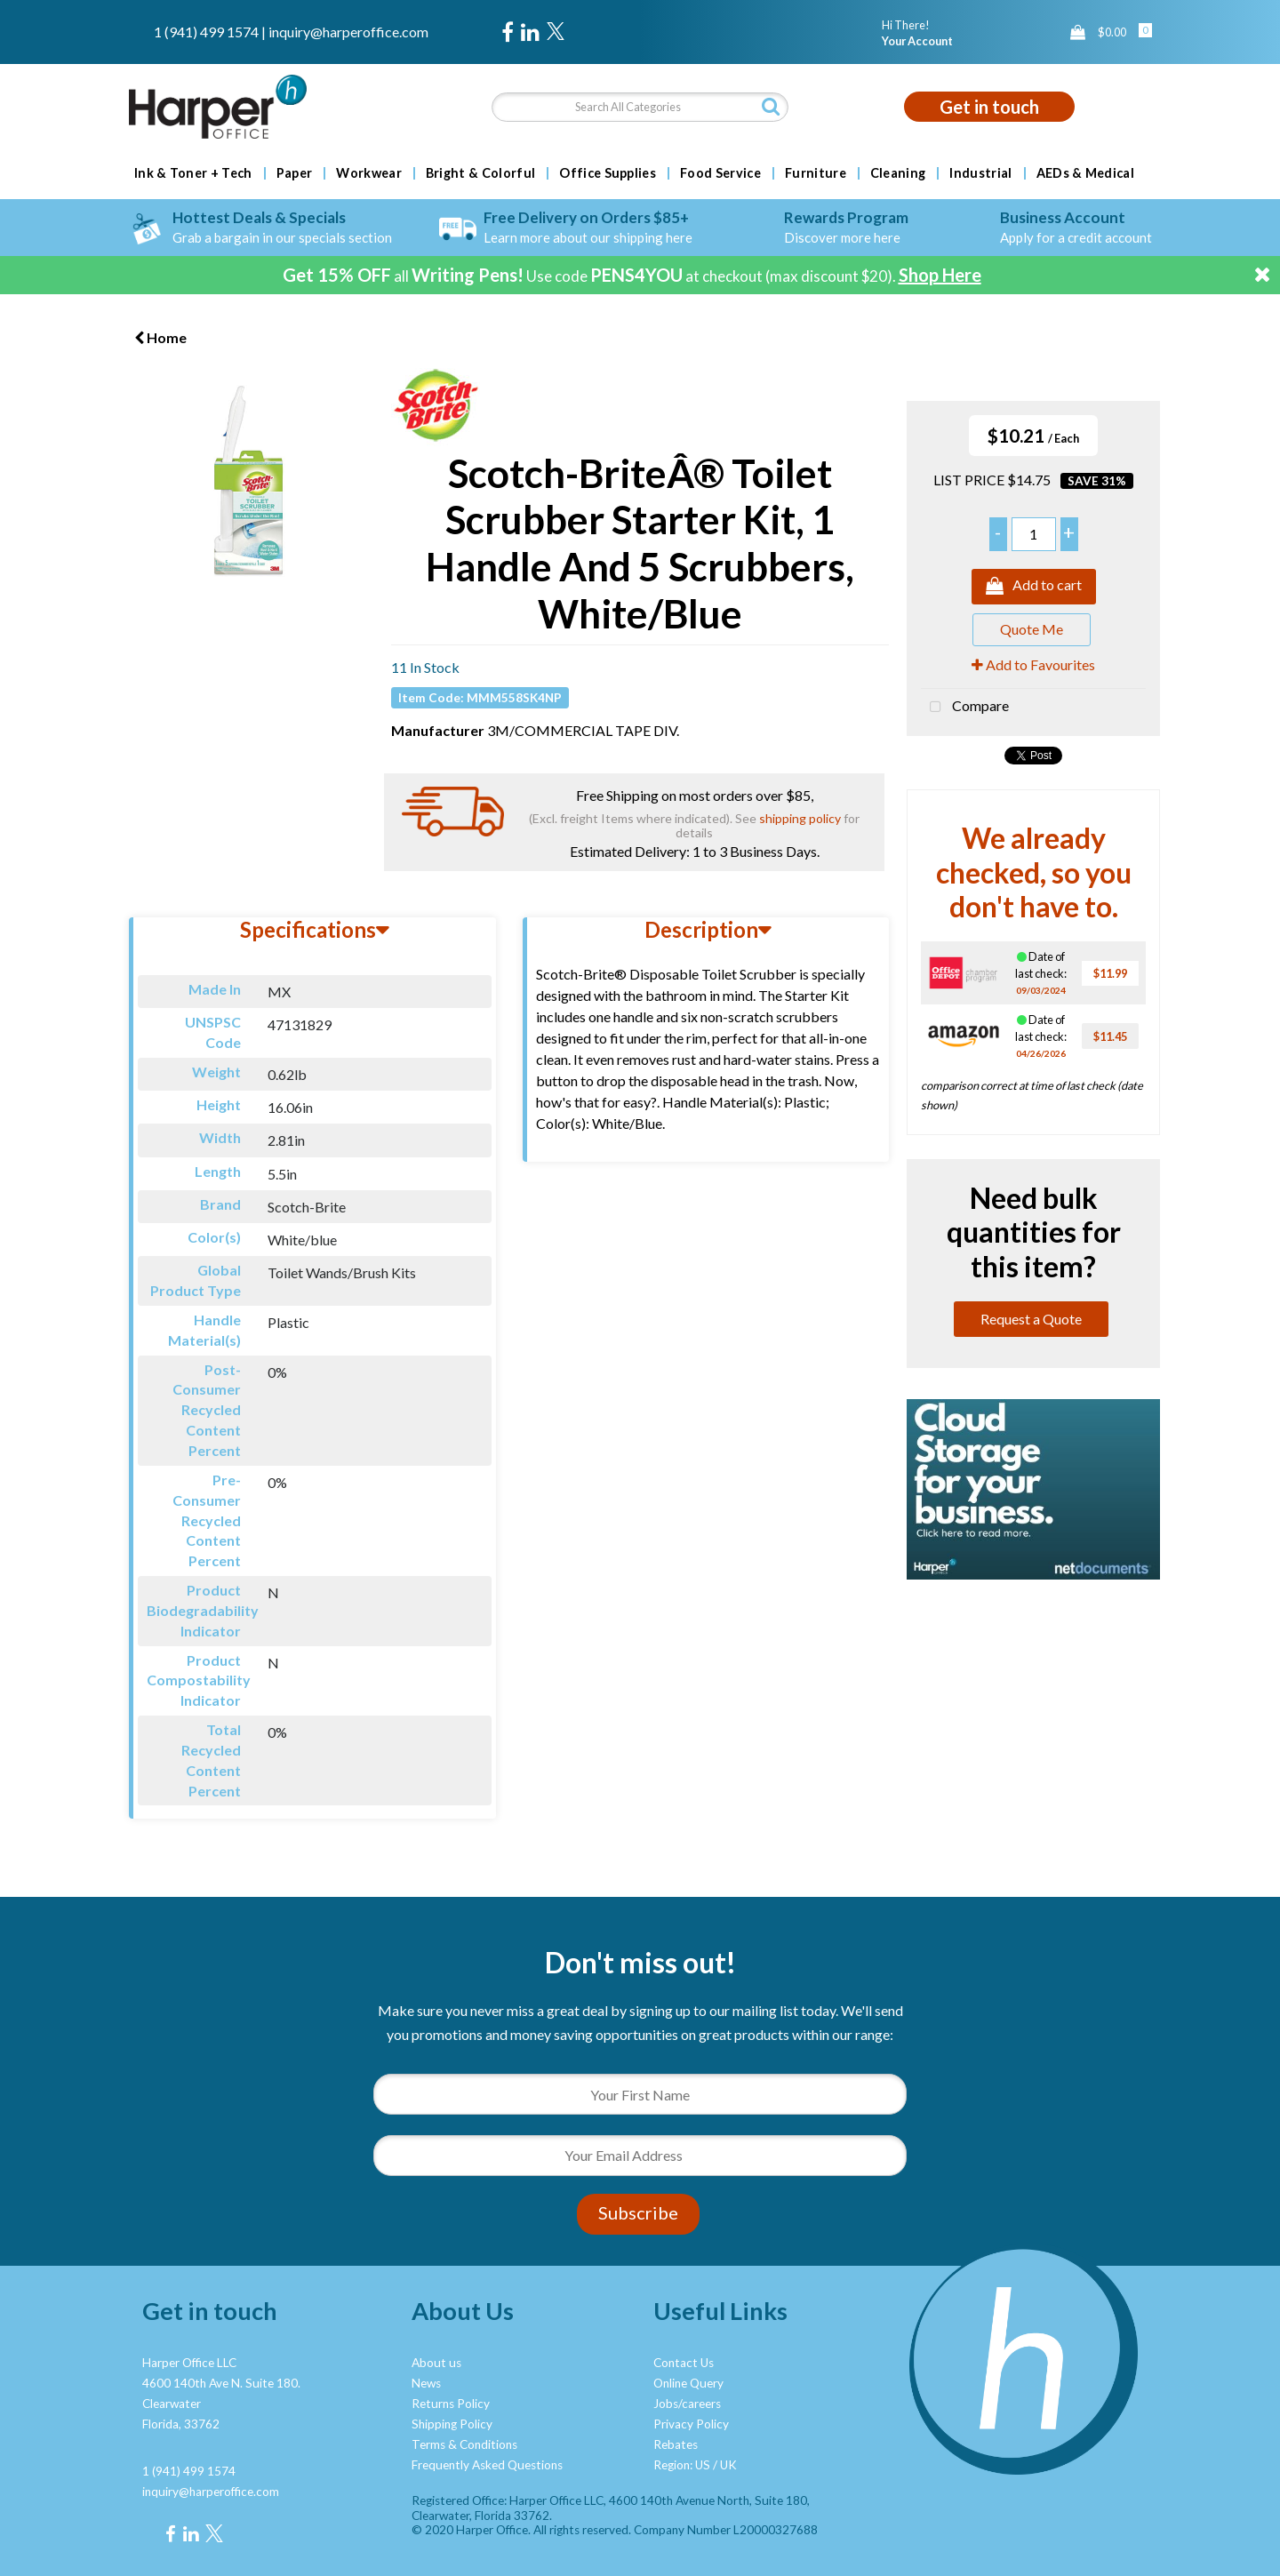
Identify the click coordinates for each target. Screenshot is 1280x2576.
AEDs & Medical (1085, 173)
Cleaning (898, 173)
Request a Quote (1031, 1318)
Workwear (369, 173)
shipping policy (800, 818)
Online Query (688, 2383)
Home (160, 337)
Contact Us (683, 2363)
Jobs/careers (687, 2403)
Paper (294, 173)
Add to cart (1034, 586)
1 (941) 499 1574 (206, 31)
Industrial (980, 173)
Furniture (815, 173)
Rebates (675, 2444)
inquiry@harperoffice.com (348, 31)
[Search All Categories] (640, 107)
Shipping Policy (452, 2424)
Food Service (720, 173)
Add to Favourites (1033, 664)
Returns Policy (451, 2403)
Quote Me (1031, 628)
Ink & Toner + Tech (193, 173)
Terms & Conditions (464, 2444)
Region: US (681, 2465)
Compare (965, 707)
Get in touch (989, 106)
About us (436, 2363)
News (426, 2383)
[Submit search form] (770, 106)
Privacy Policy (691, 2424)
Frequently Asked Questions (487, 2465)
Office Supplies (607, 173)
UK (728, 2465)
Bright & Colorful (480, 173)
